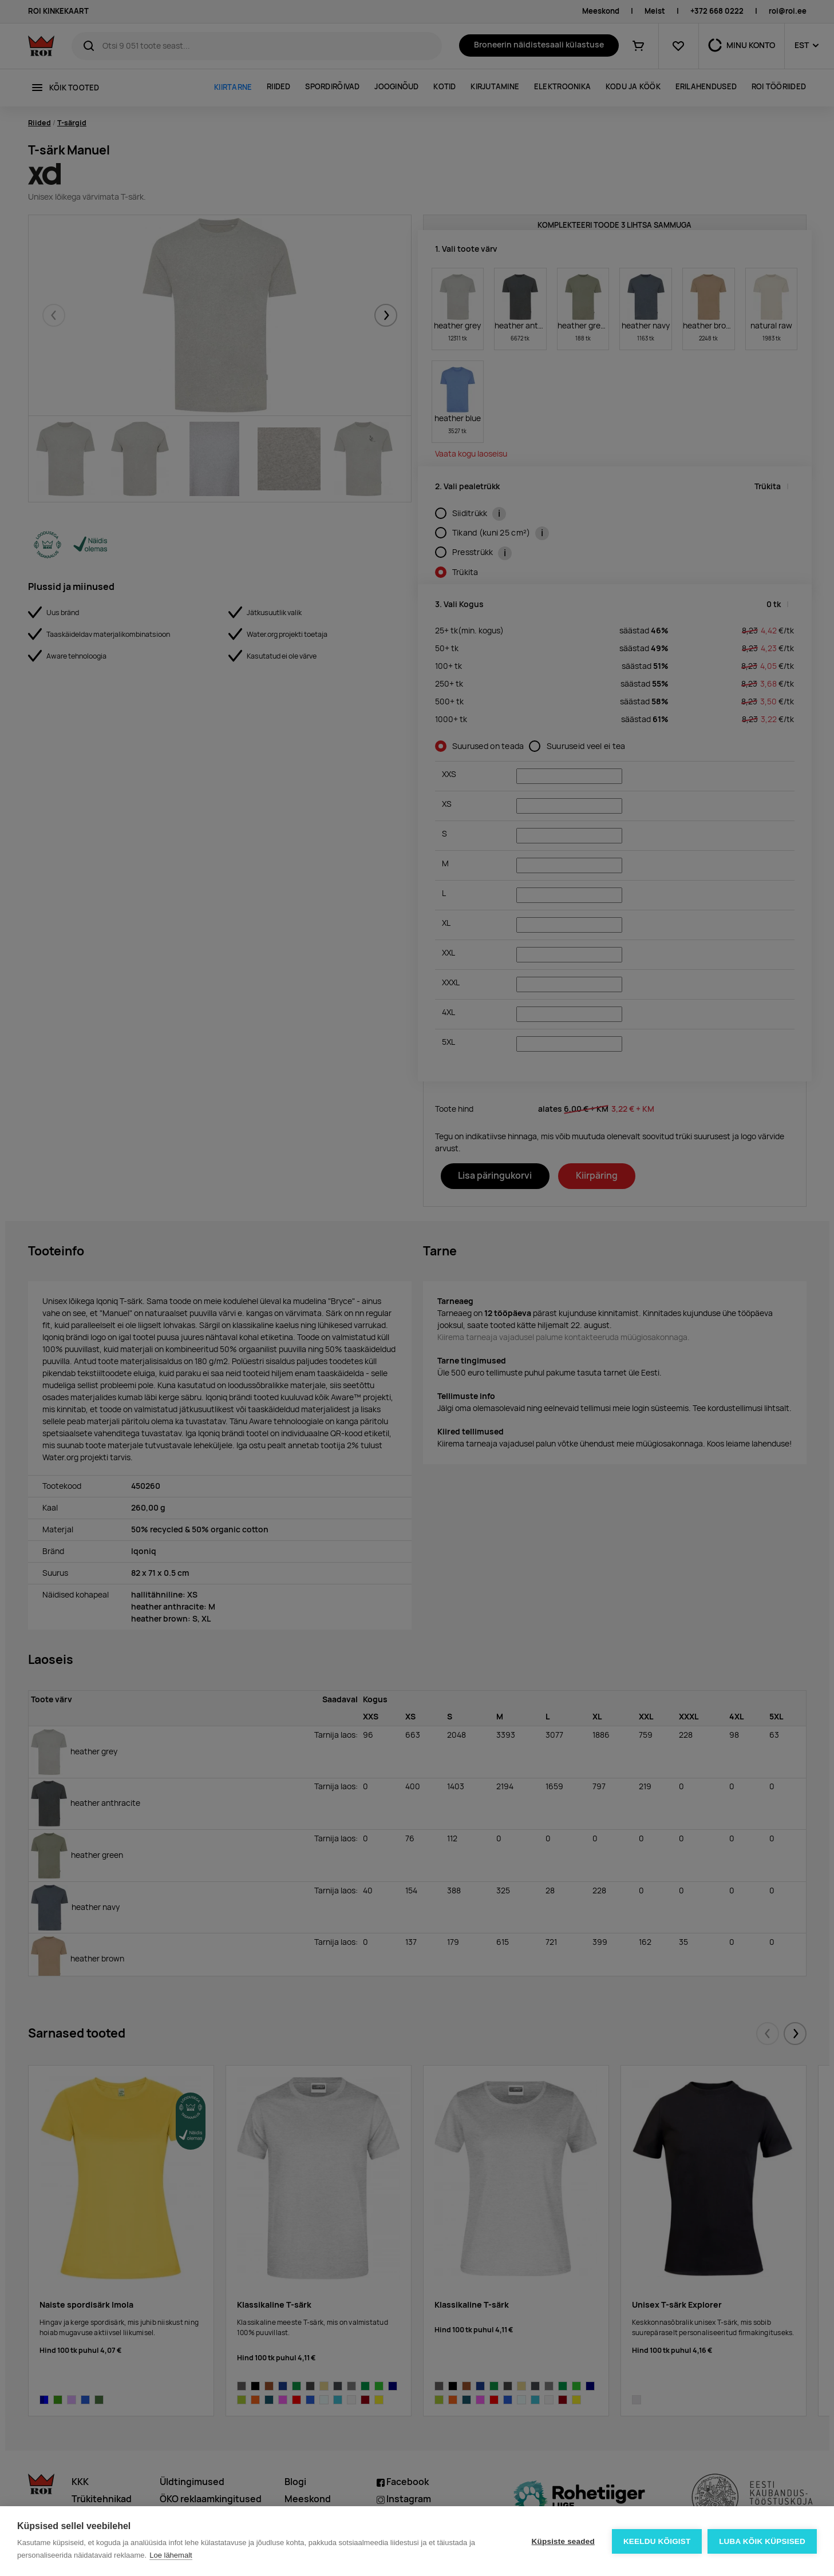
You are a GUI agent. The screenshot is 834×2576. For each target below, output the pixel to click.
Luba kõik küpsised (762, 2541)
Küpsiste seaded (562, 2541)
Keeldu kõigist (657, 2541)
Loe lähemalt (170, 2555)
